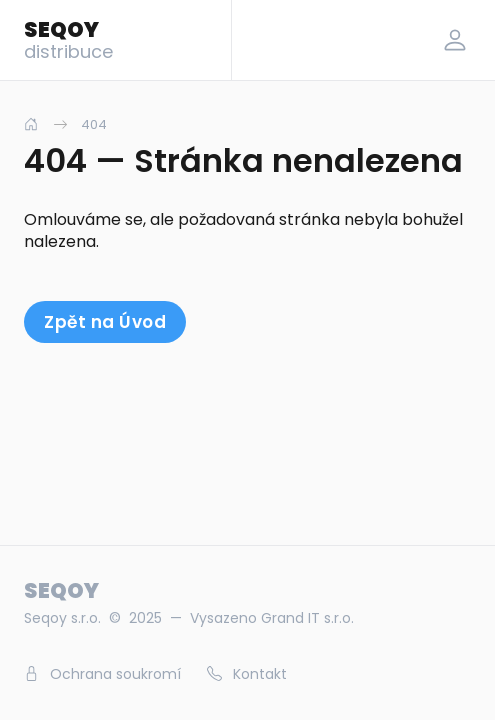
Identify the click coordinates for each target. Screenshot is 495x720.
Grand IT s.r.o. (307, 618)
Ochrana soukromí (102, 674)
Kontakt (247, 674)
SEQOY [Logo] (68, 39)
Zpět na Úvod (105, 322)
